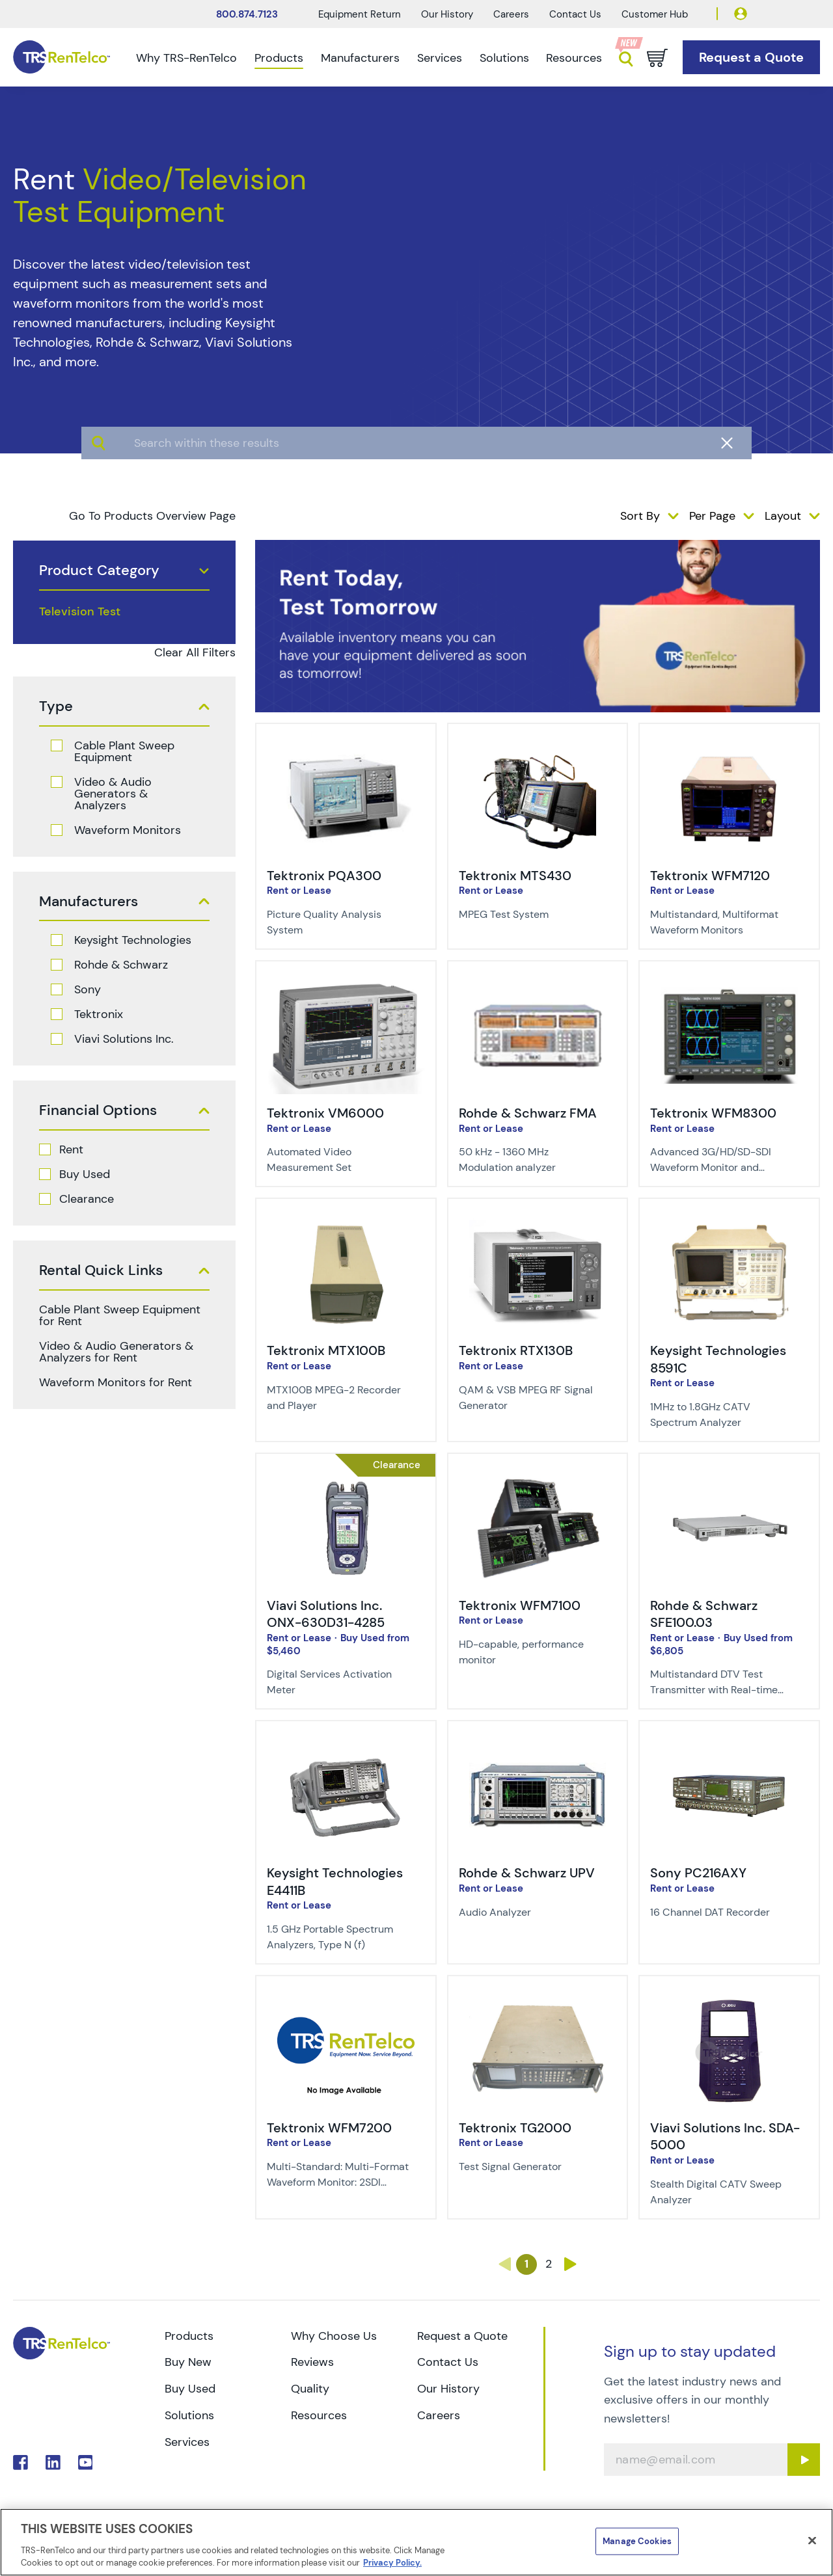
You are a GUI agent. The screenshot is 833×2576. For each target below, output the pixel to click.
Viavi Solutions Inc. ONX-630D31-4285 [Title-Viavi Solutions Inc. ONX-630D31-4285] (326, 1614)
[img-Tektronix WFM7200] (345, 2001)
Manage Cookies (637, 2541)
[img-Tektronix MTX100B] (345, 1223)
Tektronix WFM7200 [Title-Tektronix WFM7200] (329, 2127)
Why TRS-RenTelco (186, 58)
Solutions (504, 58)
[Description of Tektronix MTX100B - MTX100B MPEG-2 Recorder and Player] (338, 1398)
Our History (447, 14)
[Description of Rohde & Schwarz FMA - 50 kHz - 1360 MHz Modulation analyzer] (530, 1159)
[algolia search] (416, 493)
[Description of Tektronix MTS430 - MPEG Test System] (530, 914)
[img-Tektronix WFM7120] (729, 749)
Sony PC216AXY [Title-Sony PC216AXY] (698, 1872)
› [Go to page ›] (570, 2264)
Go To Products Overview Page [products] (152, 516)
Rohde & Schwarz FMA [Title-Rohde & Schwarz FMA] (528, 1113)
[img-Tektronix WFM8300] (729, 986)
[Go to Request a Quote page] (751, 57)
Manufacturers (360, 58)
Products (278, 58)
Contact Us (575, 14)
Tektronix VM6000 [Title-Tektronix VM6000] (325, 1113)
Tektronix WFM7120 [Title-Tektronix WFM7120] (710, 875)
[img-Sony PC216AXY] (729, 1746)
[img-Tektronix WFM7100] (537, 1478)
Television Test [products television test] (79, 611)
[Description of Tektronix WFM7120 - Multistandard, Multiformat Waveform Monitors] (721, 922)
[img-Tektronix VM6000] (345, 986)
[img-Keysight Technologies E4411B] (345, 1746)
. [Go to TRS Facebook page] (20, 2462)
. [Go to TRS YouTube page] (85, 2462)
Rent (71, 1149)
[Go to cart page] (657, 58)
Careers (511, 14)
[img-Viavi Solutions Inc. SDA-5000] (729, 2001)
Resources (574, 58)
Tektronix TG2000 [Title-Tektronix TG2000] (515, 2127)
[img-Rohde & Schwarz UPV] (537, 1746)
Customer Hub (654, 14)
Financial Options (98, 1110)
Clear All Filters (195, 652)
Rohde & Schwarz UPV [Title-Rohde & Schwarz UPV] (527, 1872)
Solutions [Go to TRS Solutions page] (189, 2415)
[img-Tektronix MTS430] (537, 749)
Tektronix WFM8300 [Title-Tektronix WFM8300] (713, 1113)
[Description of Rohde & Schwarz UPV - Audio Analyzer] (530, 1912)
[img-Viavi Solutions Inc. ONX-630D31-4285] (345, 1478)
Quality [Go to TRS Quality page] (310, 2388)
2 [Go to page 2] (548, 2264)
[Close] (812, 2541)
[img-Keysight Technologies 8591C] (729, 1223)
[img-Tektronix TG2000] (537, 2001)
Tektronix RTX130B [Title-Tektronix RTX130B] (516, 1350)
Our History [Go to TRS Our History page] (448, 2388)
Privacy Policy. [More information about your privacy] (392, 2562)
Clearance (86, 1199)
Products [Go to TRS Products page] (189, 2336)
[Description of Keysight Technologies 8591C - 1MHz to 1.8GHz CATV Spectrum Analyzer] (721, 1414)
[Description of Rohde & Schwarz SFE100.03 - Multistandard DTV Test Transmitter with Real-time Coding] (721, 1682)
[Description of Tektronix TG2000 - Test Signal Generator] (530, 2167)
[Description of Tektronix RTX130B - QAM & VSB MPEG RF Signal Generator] (530, 1398)
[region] (416, 2542)
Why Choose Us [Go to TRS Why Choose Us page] (334, 2336)
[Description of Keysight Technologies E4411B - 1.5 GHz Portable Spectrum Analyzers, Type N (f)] (338, 1937)
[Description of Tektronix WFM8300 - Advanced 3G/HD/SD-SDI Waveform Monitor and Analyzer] (721, 1159)
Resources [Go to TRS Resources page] (319, 2415)
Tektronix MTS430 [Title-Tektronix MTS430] (515, 875)
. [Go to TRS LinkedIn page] (53, 2462)
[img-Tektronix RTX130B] (537, 1223)
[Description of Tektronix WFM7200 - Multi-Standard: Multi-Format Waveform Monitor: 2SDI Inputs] (338, 2174)
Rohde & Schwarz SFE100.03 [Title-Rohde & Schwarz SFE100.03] (704, 1614)
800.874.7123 (247, 14)
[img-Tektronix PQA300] (345, 749)
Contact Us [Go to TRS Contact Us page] (447, 2362)
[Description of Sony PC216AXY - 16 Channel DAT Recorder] (721, 1912)
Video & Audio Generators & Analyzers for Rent (116, 1351)
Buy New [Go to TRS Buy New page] (188, 2362)
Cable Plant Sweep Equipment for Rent (119, 1315)
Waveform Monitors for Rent (115, 1382)
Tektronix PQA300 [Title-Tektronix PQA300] (324, 875)
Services (439, 58)
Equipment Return (359, 14)
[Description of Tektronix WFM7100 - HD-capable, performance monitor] (530, 1652)
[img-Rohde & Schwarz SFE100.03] (729, 1478)
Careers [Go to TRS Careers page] (438, 2415)
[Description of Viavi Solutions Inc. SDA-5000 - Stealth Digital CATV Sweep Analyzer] (721, 2192)
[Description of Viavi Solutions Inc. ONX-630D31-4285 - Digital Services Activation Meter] (338, 1682)
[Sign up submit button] (803, 2459)
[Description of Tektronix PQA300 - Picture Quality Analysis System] (338, 922)
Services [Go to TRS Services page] (187, 2442)
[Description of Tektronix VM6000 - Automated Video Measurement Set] (338, 1159)
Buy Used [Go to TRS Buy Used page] (190, 2388)
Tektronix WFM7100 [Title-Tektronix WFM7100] (519, 1605)
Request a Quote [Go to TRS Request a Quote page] (462, 2336)
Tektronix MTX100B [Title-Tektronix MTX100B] (326, 1350)
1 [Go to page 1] (526, 2264)
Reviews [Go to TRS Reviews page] (312, 2362)
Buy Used (84, 1174)
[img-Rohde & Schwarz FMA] (537, 986)
